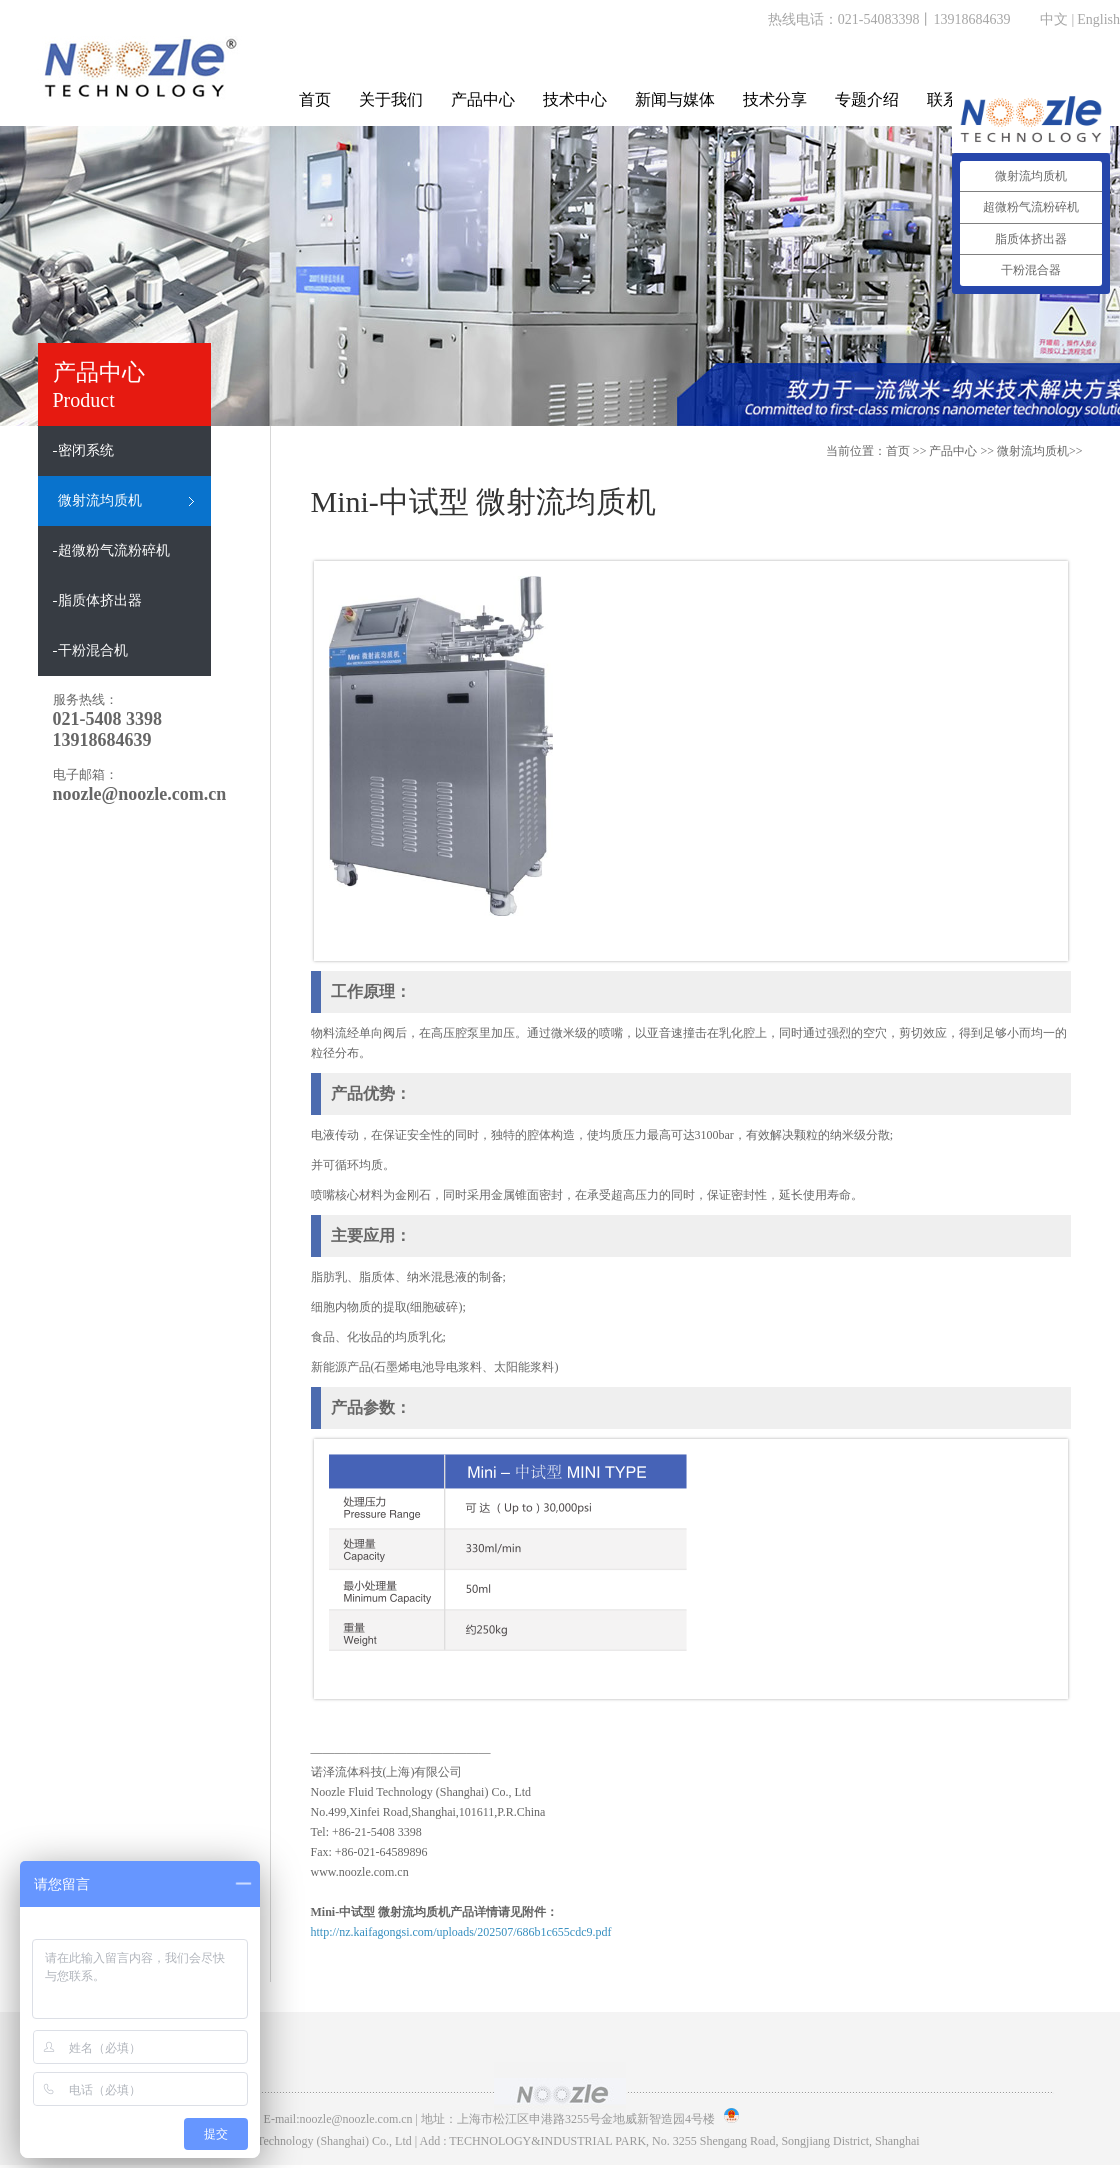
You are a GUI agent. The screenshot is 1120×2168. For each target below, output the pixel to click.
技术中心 (575, 99)
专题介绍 (867, 99)
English (1098, 19)
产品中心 (483, 99)
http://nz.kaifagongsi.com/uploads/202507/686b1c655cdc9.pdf (461, 1932)
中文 (1054, 19)
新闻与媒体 (675, 99)
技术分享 (775, 99)
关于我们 (391, 99)
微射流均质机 (1033, 451)
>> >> (1005, 451)
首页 (315, 99)
